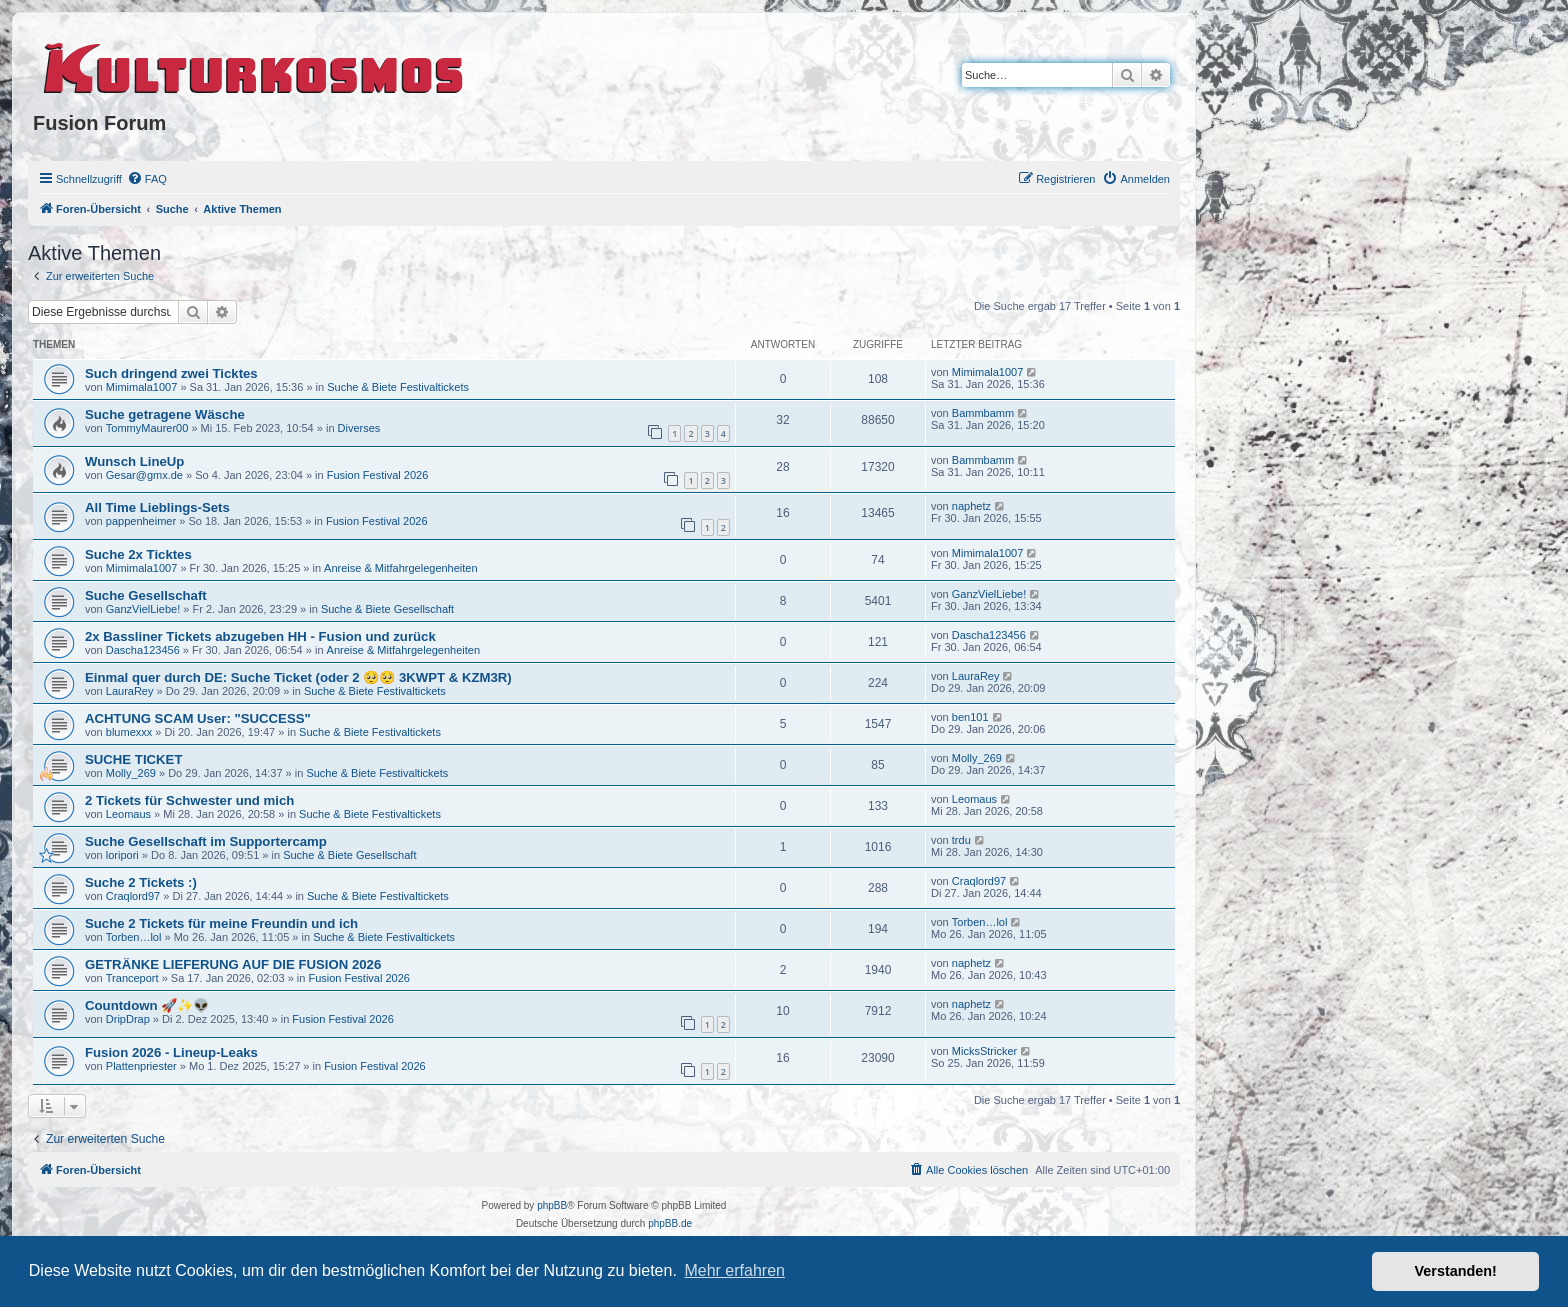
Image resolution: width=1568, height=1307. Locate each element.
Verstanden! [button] (1456, 1271)
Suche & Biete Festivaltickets (398, 387)
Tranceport (132, 978)
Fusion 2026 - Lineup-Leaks (171, 1052)
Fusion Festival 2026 (378, 475)
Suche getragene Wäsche (165, 414)
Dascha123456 (143, 650)
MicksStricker (984, 1051)
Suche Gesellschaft (146, 595)
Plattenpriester (141, 1066)
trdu (961, 840)
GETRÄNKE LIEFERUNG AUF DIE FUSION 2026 (233, 964)
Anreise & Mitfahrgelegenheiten (400, 568)
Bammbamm (983, 413)
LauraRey (130, 691)
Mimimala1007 (142, 387)
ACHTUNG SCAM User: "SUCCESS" (198, 718)
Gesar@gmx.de (144, 475)
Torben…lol (134, 937)
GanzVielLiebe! (143, 609)
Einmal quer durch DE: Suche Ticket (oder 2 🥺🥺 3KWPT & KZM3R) (298, 677)
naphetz (971, 506)
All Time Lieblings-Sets (157, 507)
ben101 (970, 717)
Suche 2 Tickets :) (141, 882)
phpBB (552, 1205)
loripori (122, 855)
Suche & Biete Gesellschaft (387, 609)
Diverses (359, 428)
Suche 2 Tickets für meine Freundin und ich (221, 923)
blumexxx (129, 732)
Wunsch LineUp (134, 461)
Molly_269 (131, 773)
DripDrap (128, 1019)
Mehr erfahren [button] (734, 1270)
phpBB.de (670, 1223)
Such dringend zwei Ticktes (171, 373)
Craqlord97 (133, 896)
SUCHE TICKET (133, 759)
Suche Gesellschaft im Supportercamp (206, 841)
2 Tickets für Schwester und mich (189, 800)
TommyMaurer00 (147, 428)
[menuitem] (147, 179)
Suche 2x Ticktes (138, 554)
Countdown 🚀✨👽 (147, 1005)
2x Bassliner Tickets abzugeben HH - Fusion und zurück (260, 636)
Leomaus (128, 814)
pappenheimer (141, 521)
